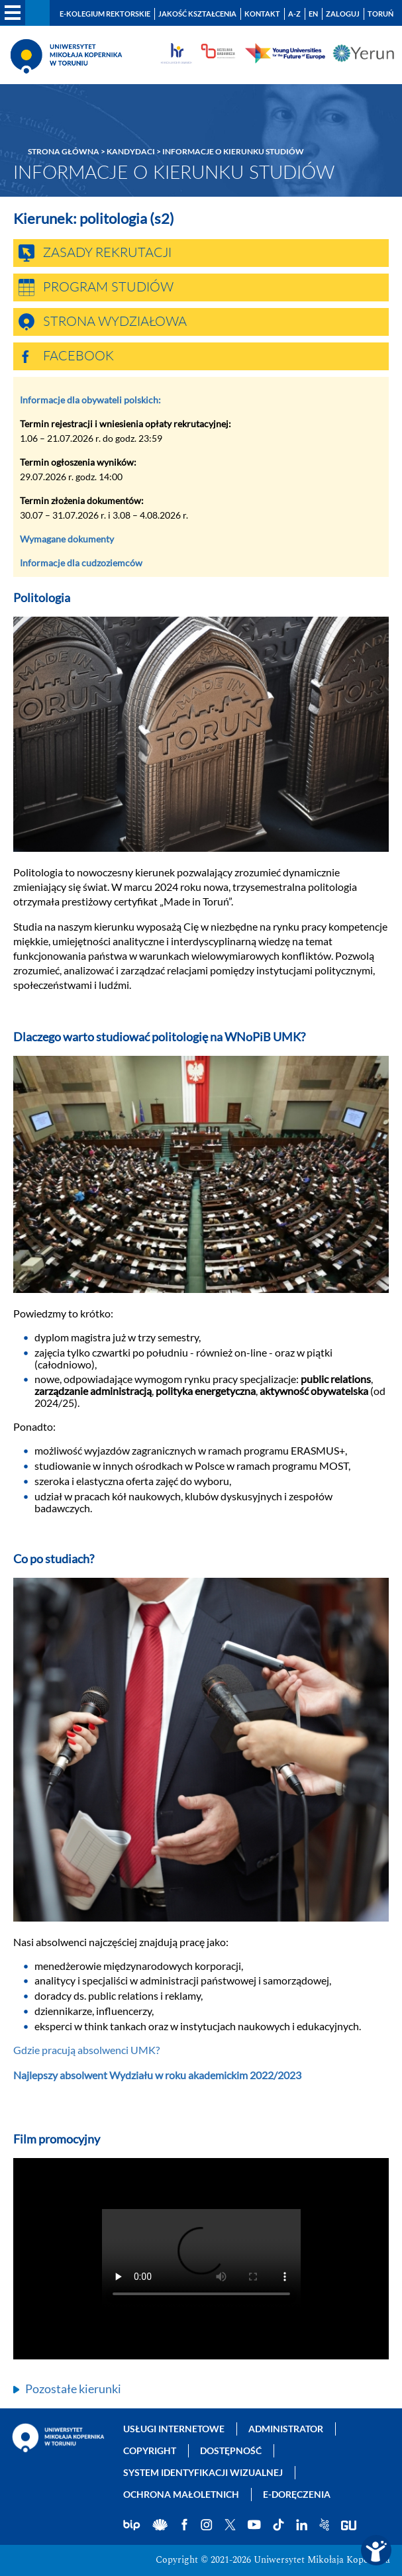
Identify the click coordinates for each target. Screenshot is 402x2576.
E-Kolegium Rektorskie (105, 13)
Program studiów (108, 287)
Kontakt (262, 13)
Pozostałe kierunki (73, 2389)
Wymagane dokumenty (67, 538)
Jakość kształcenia (197, 13)
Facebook (78, 356)
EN (313, 13)
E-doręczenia (296, 2494)
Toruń (380, 13)
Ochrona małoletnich (181, 2494)
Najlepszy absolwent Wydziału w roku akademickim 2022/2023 (157, 2075)
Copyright (149, 2450)
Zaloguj (343, 13)
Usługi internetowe (174, 2428)
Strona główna (63, 151)
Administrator (285, 2428)
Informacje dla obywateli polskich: (90, 399)
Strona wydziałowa (115, 322)
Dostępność (231, 2450)
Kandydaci (131, 151)
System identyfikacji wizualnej (203, 2472)
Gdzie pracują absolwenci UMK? (86, 2049)
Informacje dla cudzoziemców (81, 562)
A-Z (294, 13)
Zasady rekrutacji (107, 253)
